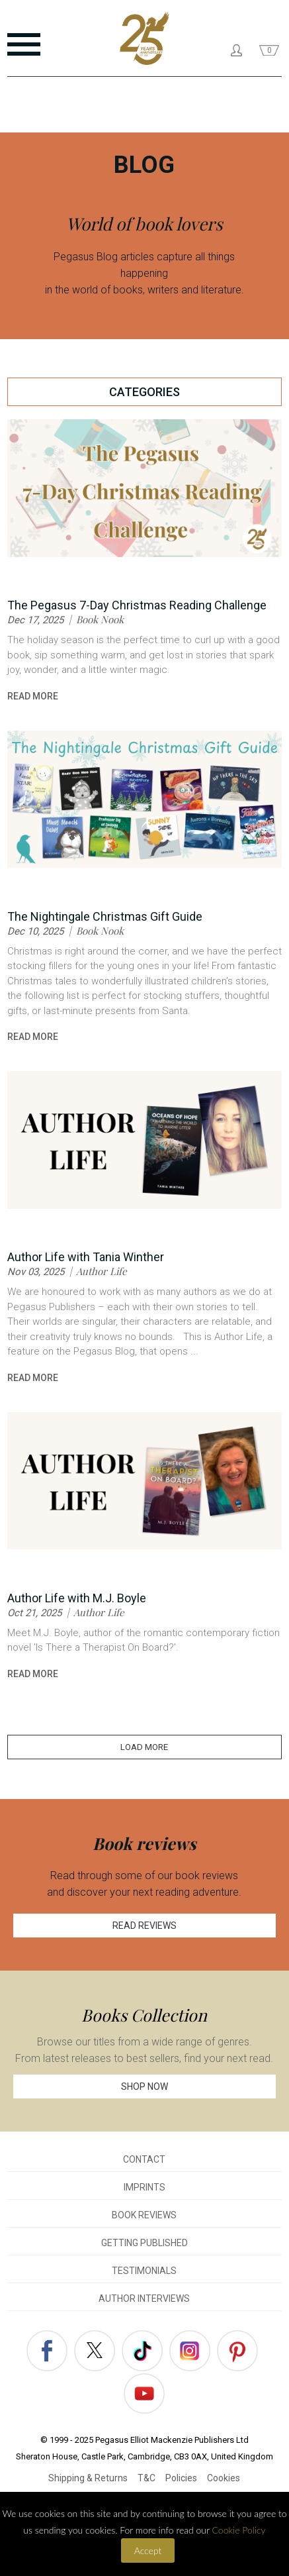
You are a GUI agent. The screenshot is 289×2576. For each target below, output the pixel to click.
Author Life (101, 1271)
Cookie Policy (238, 2530)
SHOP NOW (144, 2086)
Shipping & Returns (88, 2478)
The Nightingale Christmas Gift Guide (104, 916)
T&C (146, 2478)
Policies (181, 2478)
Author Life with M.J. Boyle (76, 1598)
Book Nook (100, 619)
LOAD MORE (144, 1747)
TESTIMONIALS (144, 2270)
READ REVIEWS (144, 1925)
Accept (148, 2550)
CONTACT (144, 2159)
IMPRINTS (144, 2187)
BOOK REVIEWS (144, 2215)
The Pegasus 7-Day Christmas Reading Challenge (137, 605)
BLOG (144, 165)
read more (32, 696)
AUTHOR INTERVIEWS (144, 2298)
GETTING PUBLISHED (144, 2243)
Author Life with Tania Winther (85, 1257)
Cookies (223, 2478)
